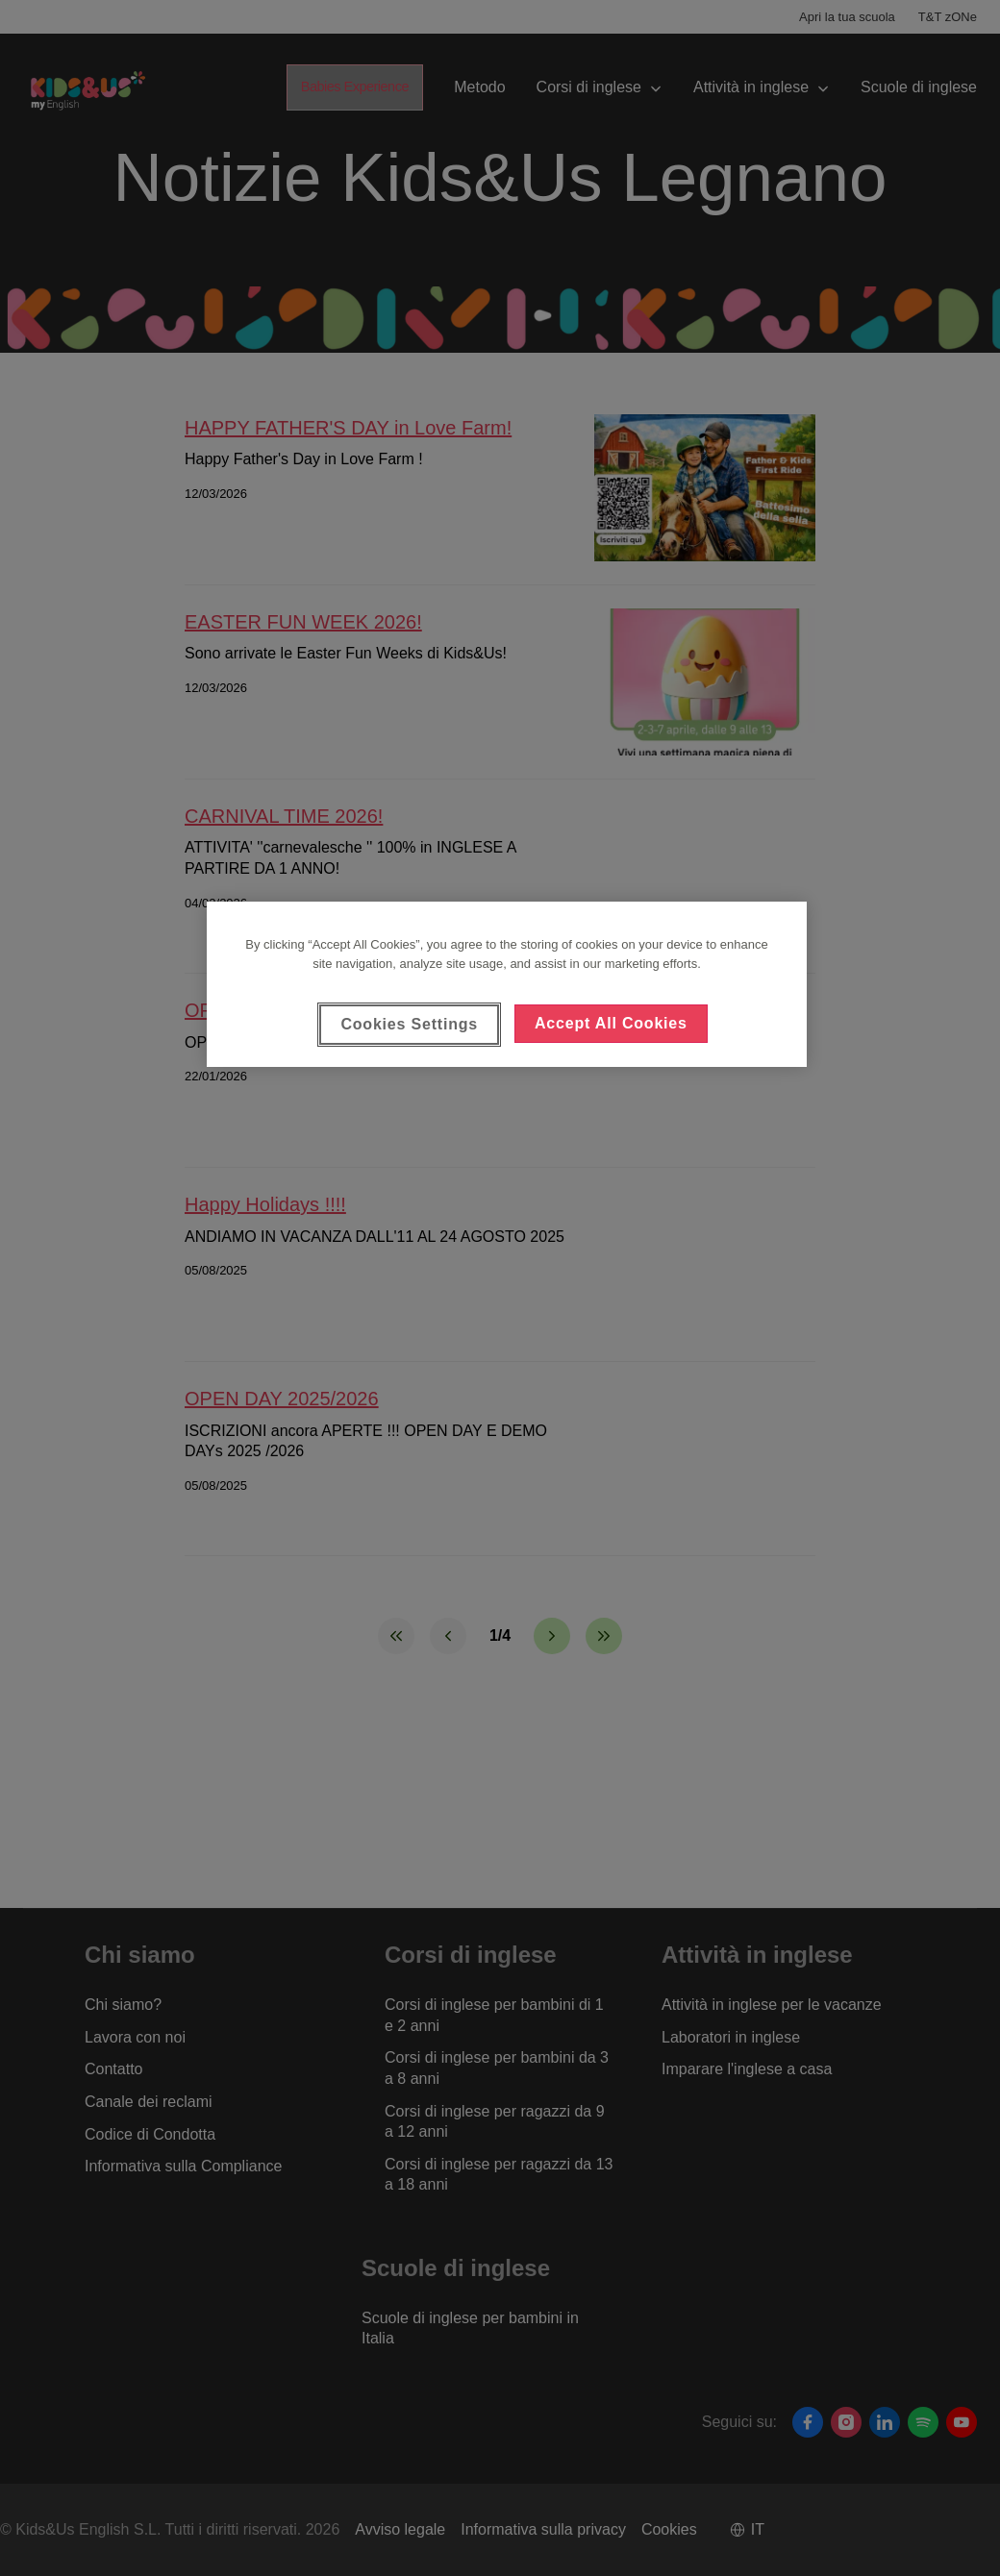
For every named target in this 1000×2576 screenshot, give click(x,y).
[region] (507, 984)
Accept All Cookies (611, 1023)
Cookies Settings (409, 1024)
